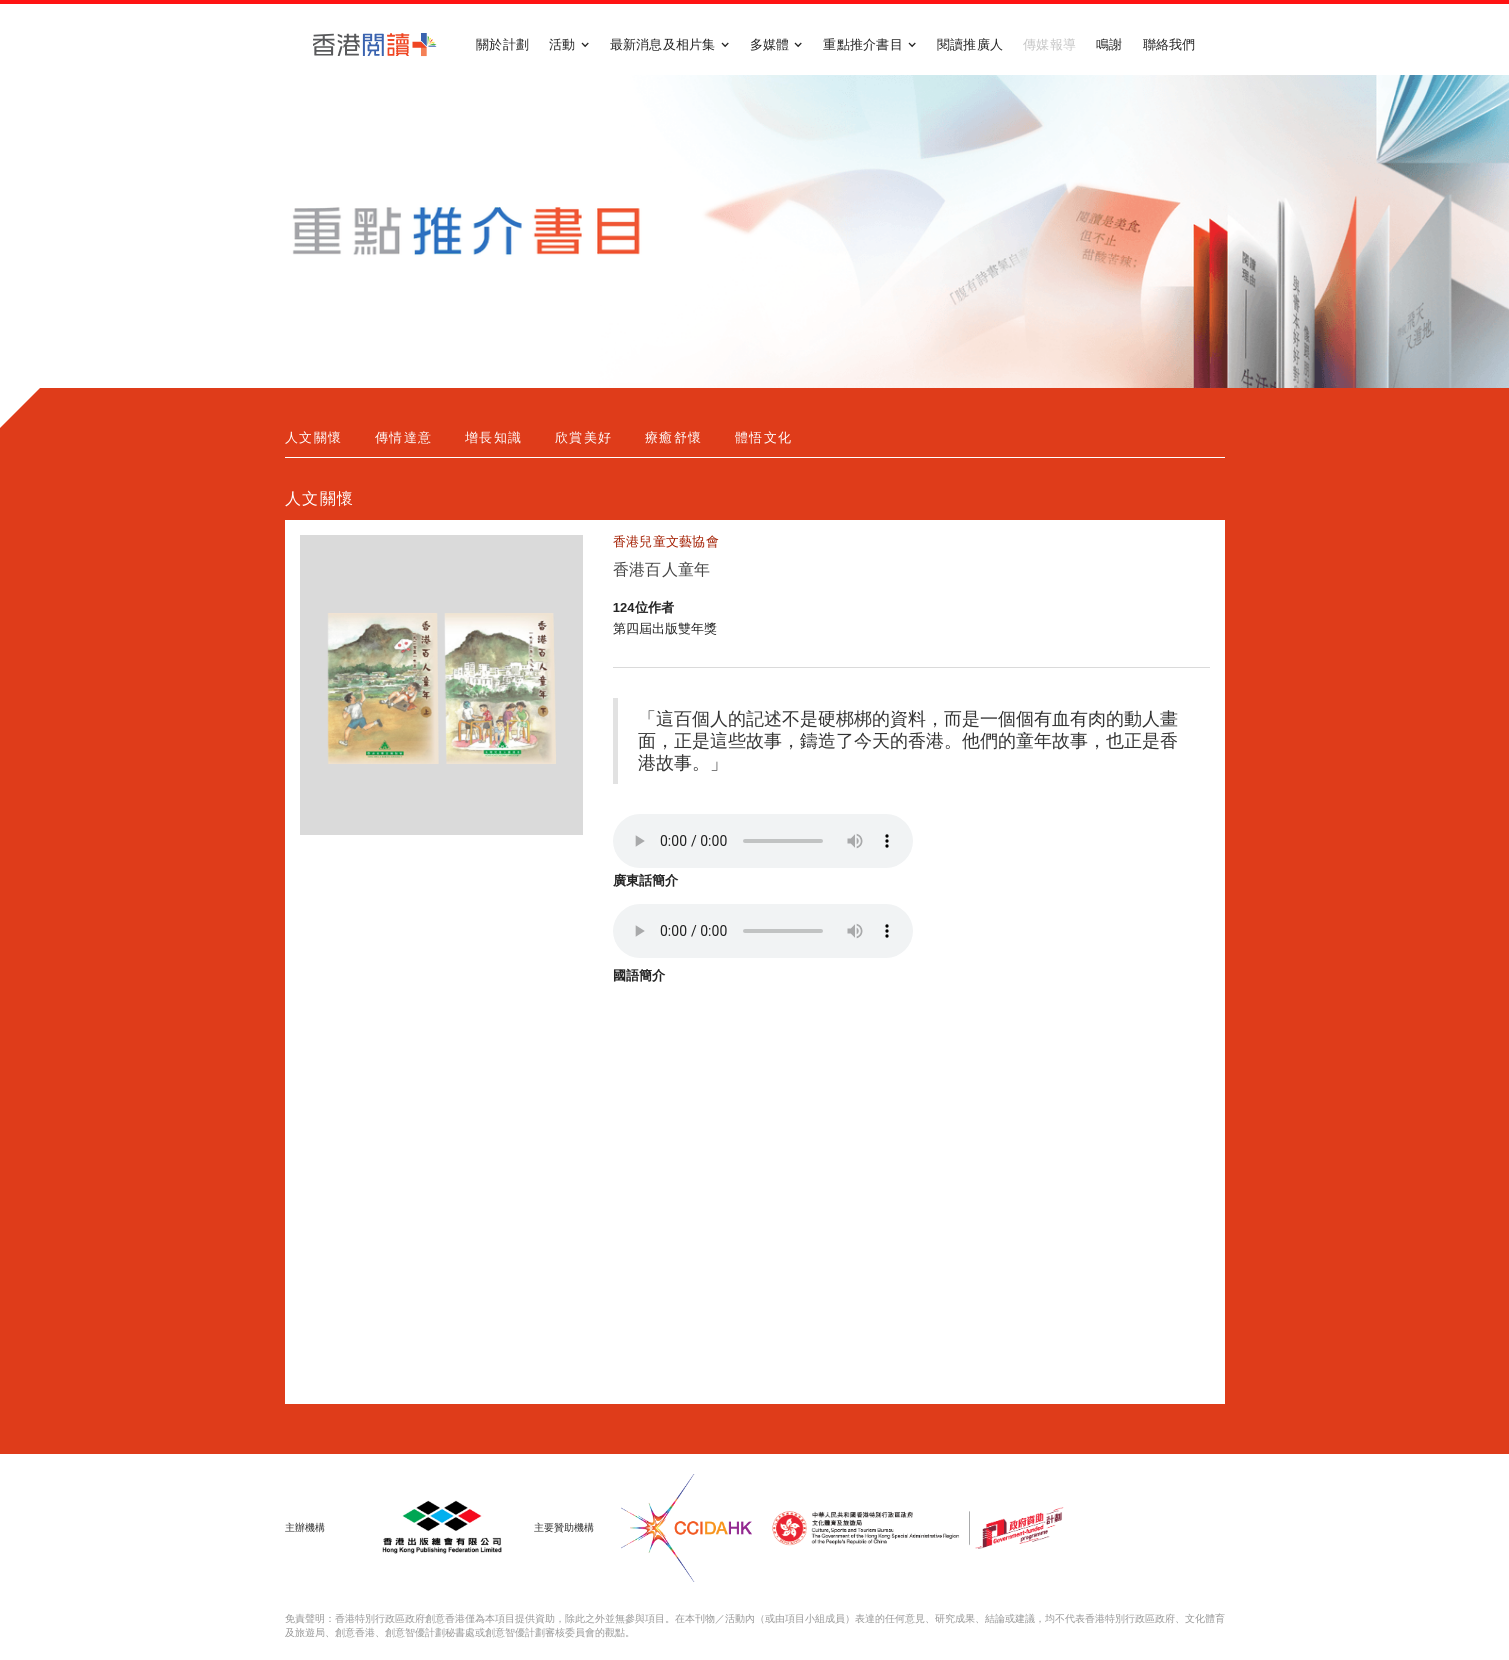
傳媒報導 (1049, 44)
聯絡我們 (1169, 44)
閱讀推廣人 (970, 44)
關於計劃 (502, 44)
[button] (569, 45)
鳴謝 (1109, 44)
